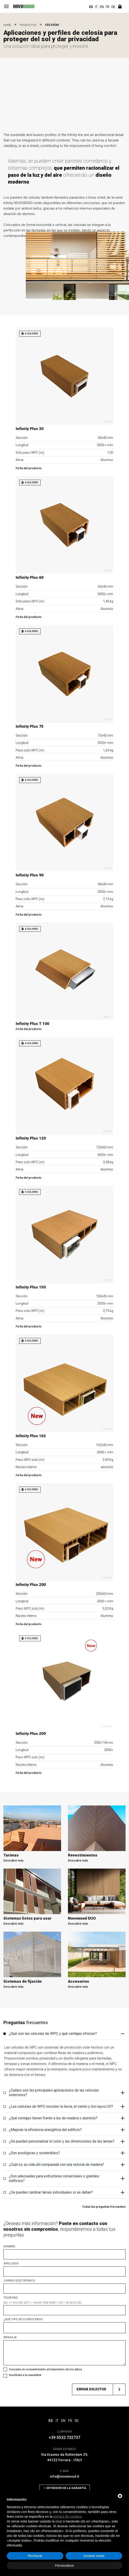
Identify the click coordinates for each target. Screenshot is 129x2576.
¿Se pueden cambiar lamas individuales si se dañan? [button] (67, 1915)
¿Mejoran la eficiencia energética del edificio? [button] (67, 1853)
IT (96, 7)
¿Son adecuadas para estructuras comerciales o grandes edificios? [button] (67, 1902)
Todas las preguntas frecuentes (104, 1930)
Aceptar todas (94, 2556)
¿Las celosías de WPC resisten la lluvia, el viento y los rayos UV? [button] (67, 1830)
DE (113, 7)
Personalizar (64, 2565)
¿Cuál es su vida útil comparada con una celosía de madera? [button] (67, 1888)
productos (28, 24)
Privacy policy (58, 2242)
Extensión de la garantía (64, 2211)
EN (102, 7)
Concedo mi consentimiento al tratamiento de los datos (45, 2092)
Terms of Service (97, 2263)
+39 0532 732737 (64, 2161)
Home (7, 24)
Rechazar (35, 2556)
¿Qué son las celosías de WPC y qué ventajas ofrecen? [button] (67, 1757)
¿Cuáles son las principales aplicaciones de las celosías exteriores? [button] (67, 1816)
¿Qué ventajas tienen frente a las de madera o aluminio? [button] (67, 1841)
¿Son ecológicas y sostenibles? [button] (67, 1876)
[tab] (64, 1757)
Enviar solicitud (101, 2112)
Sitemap (75, 2242)
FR (107, 7)
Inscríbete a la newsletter (25, 2098)
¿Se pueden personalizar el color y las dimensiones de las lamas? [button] (67, 1864)
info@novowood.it (64, 2200)
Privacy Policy (76, 2263)
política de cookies (67, 2516)
